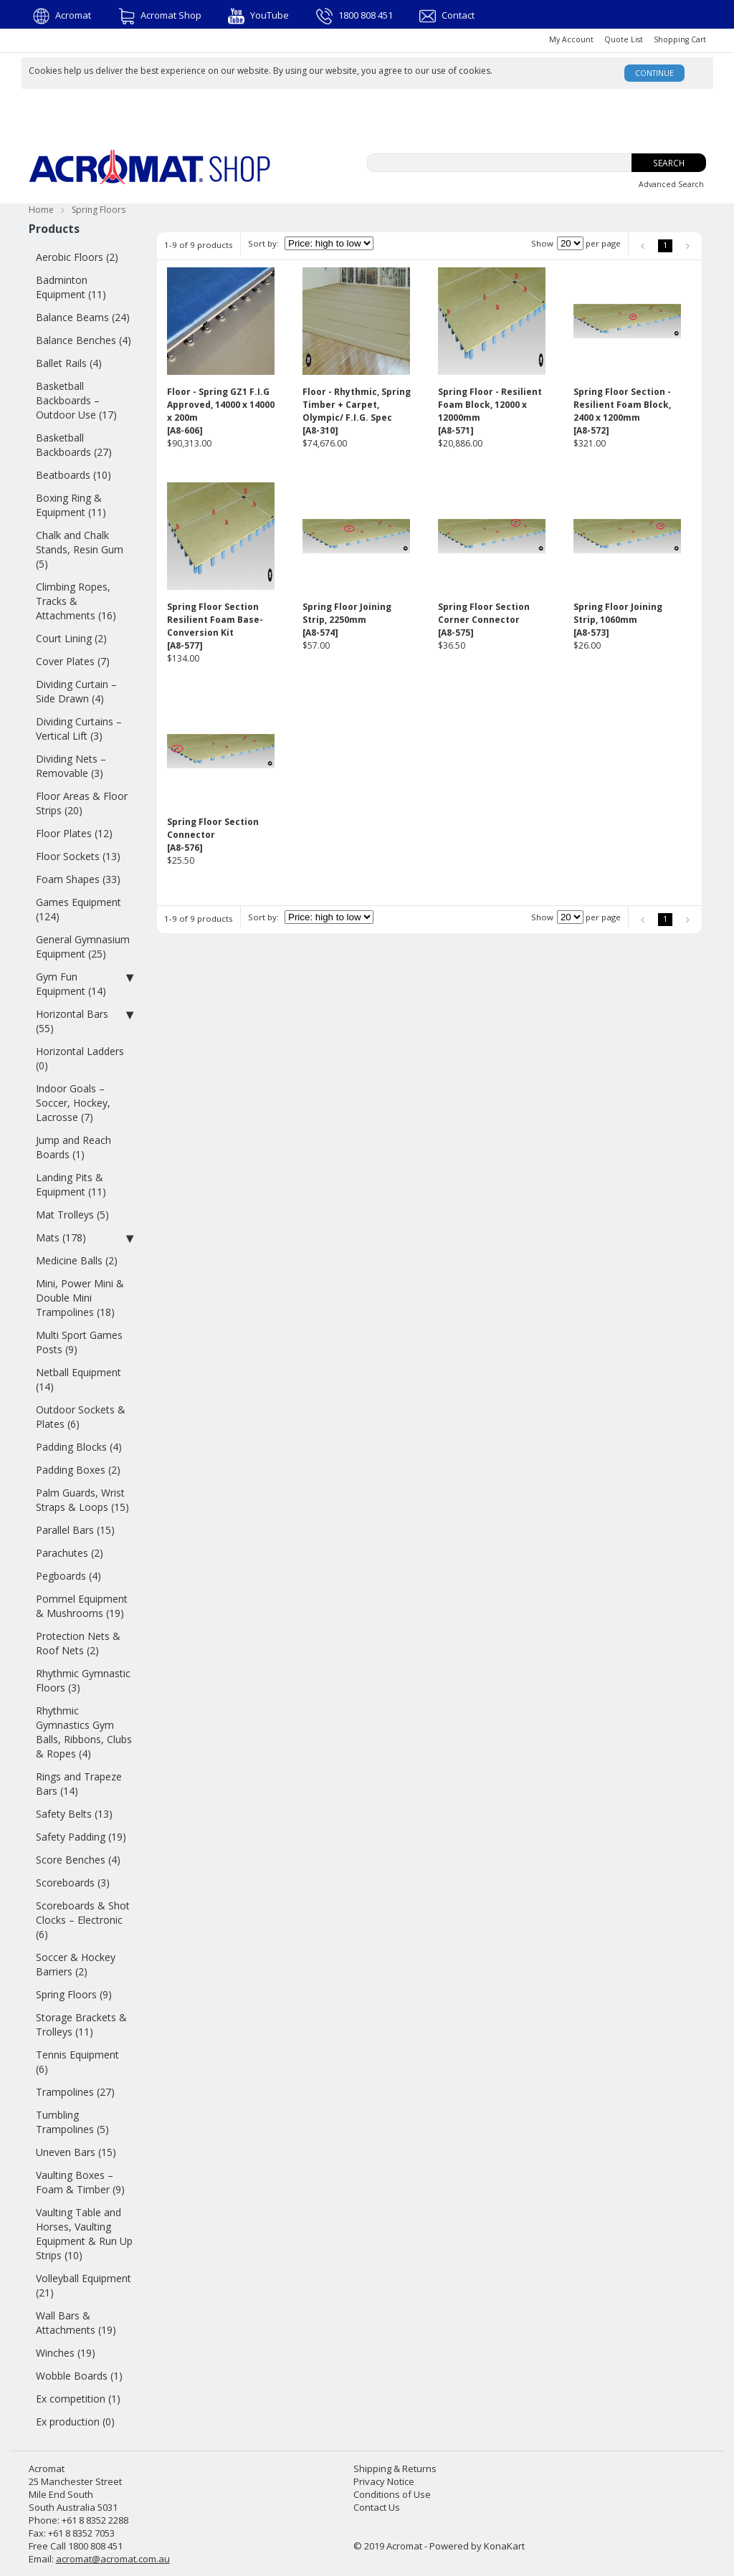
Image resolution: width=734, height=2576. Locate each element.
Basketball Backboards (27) (74, 445)
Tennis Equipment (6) (77, 2062)
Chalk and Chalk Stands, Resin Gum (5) (79, 549)
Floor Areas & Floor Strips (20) (82, 803)
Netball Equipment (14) (78, 1379)
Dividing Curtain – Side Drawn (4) (76, 691)
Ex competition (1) (78, 2398)
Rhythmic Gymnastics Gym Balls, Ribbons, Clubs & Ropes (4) (84, 1732)
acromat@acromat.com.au (113, 2558)
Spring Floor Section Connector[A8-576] (213, 835)
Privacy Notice (383, 2481)
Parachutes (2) (69, 1553)
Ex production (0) (75, 2421)
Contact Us (376, 2507)
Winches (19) (65, 2353)
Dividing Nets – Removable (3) (71, 766)
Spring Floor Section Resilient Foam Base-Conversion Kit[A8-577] (215, 626)
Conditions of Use (392, 2494)
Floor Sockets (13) (78, 856)
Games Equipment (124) (78, 909)
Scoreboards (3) (73, 1882)
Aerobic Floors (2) (77, 257)
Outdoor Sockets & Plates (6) (80, 1417)
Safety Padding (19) (81, 1836)
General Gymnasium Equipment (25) (83, 946)
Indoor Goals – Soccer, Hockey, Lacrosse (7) (73, 1103)
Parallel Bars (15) (75, 1530)
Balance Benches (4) (83, 340)
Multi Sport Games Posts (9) (79, 1342)
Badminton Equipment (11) (71, 287)
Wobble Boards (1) (79, 2375)
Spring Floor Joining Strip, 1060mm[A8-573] (617, 620)
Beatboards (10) (73, 475)
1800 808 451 (354, 15)
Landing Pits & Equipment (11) (71, 1184)
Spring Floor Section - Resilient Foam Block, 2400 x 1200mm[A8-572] (622, 411)
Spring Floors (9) (74, 1994)
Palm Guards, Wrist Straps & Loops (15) (82, 1500)
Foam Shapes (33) (78, 879)
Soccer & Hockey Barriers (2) (75, 1964)
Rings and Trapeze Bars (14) (79, 1784)
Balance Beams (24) (83, 317)
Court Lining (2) (71, 638)
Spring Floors (98, 210)
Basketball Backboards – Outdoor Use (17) (76, 400)
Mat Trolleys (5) (72, 1214)
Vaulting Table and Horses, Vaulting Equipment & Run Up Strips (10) (84, 2233)
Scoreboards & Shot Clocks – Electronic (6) (83, 1920)
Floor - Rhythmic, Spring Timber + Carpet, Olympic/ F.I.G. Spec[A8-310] (356, 411)
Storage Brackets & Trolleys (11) (81, 2024)
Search (669, 163)
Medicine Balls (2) (77, 1260)
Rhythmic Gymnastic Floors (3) (83, 1680)
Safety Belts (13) (74, 1814)
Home (41, 210)
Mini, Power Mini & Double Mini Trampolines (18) (80, 1298)
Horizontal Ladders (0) (80, 1058)
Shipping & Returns (395, 2468)
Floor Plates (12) (74, 833)
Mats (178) (85, 1238)
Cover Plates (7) (73, 661)
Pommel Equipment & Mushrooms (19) (82, 1606)
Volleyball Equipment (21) (83, 2285)
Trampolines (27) (75, 2092)
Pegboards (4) (68, 1576)
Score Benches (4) (78, 1859)
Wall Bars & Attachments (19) (76, 2323)
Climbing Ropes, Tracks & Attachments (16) (76, 601)
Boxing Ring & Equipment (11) (71, 505)
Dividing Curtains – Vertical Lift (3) (79, 729)
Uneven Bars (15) (76, 2152)
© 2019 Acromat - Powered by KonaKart (439, 2545)
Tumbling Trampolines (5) (72, 2122)
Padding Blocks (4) (79, 1447)
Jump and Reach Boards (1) (73, 1147)
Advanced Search (671, 184)
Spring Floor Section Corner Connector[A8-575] (484, 620)
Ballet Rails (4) (69, 363)
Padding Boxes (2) (78, 1470)
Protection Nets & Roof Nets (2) (78, 1643)
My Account (571, 39)
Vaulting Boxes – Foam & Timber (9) (80, 2182)
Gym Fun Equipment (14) (85, 984)
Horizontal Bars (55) (85, 1021)
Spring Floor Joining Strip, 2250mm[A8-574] (346, 620)
